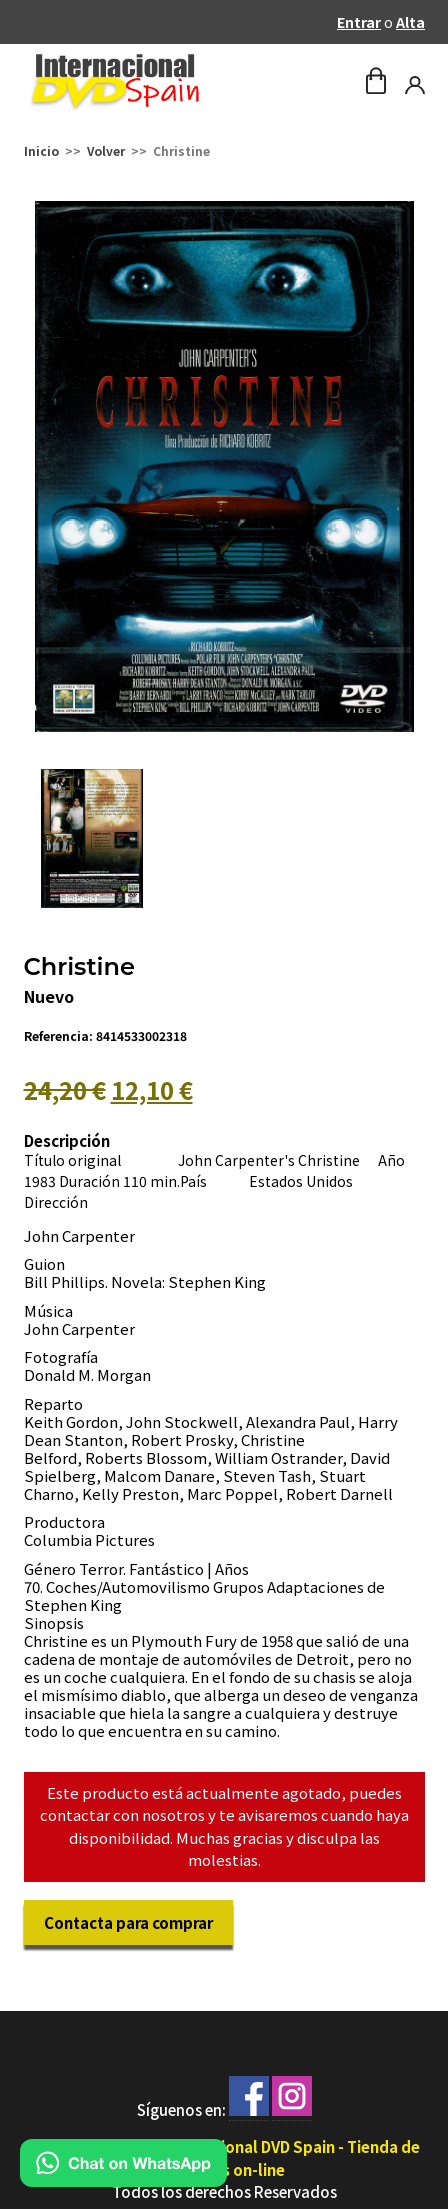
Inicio (41, 150)
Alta (410, 22)
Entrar (359, 22)
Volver (106, 150)
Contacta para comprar (128, 1922)
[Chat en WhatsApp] (123, 2180)
